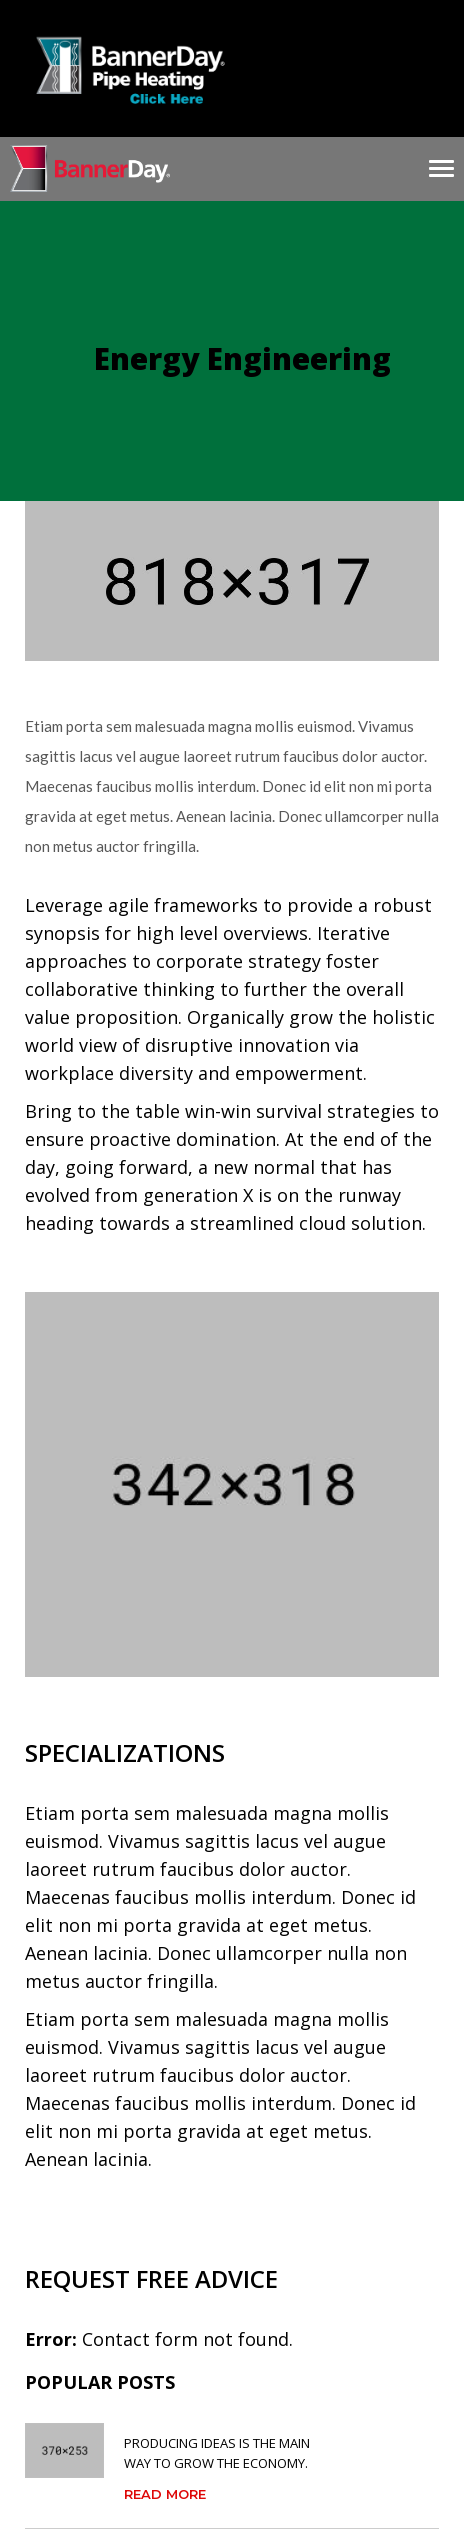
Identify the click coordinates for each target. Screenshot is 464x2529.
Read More (165, 2494)
